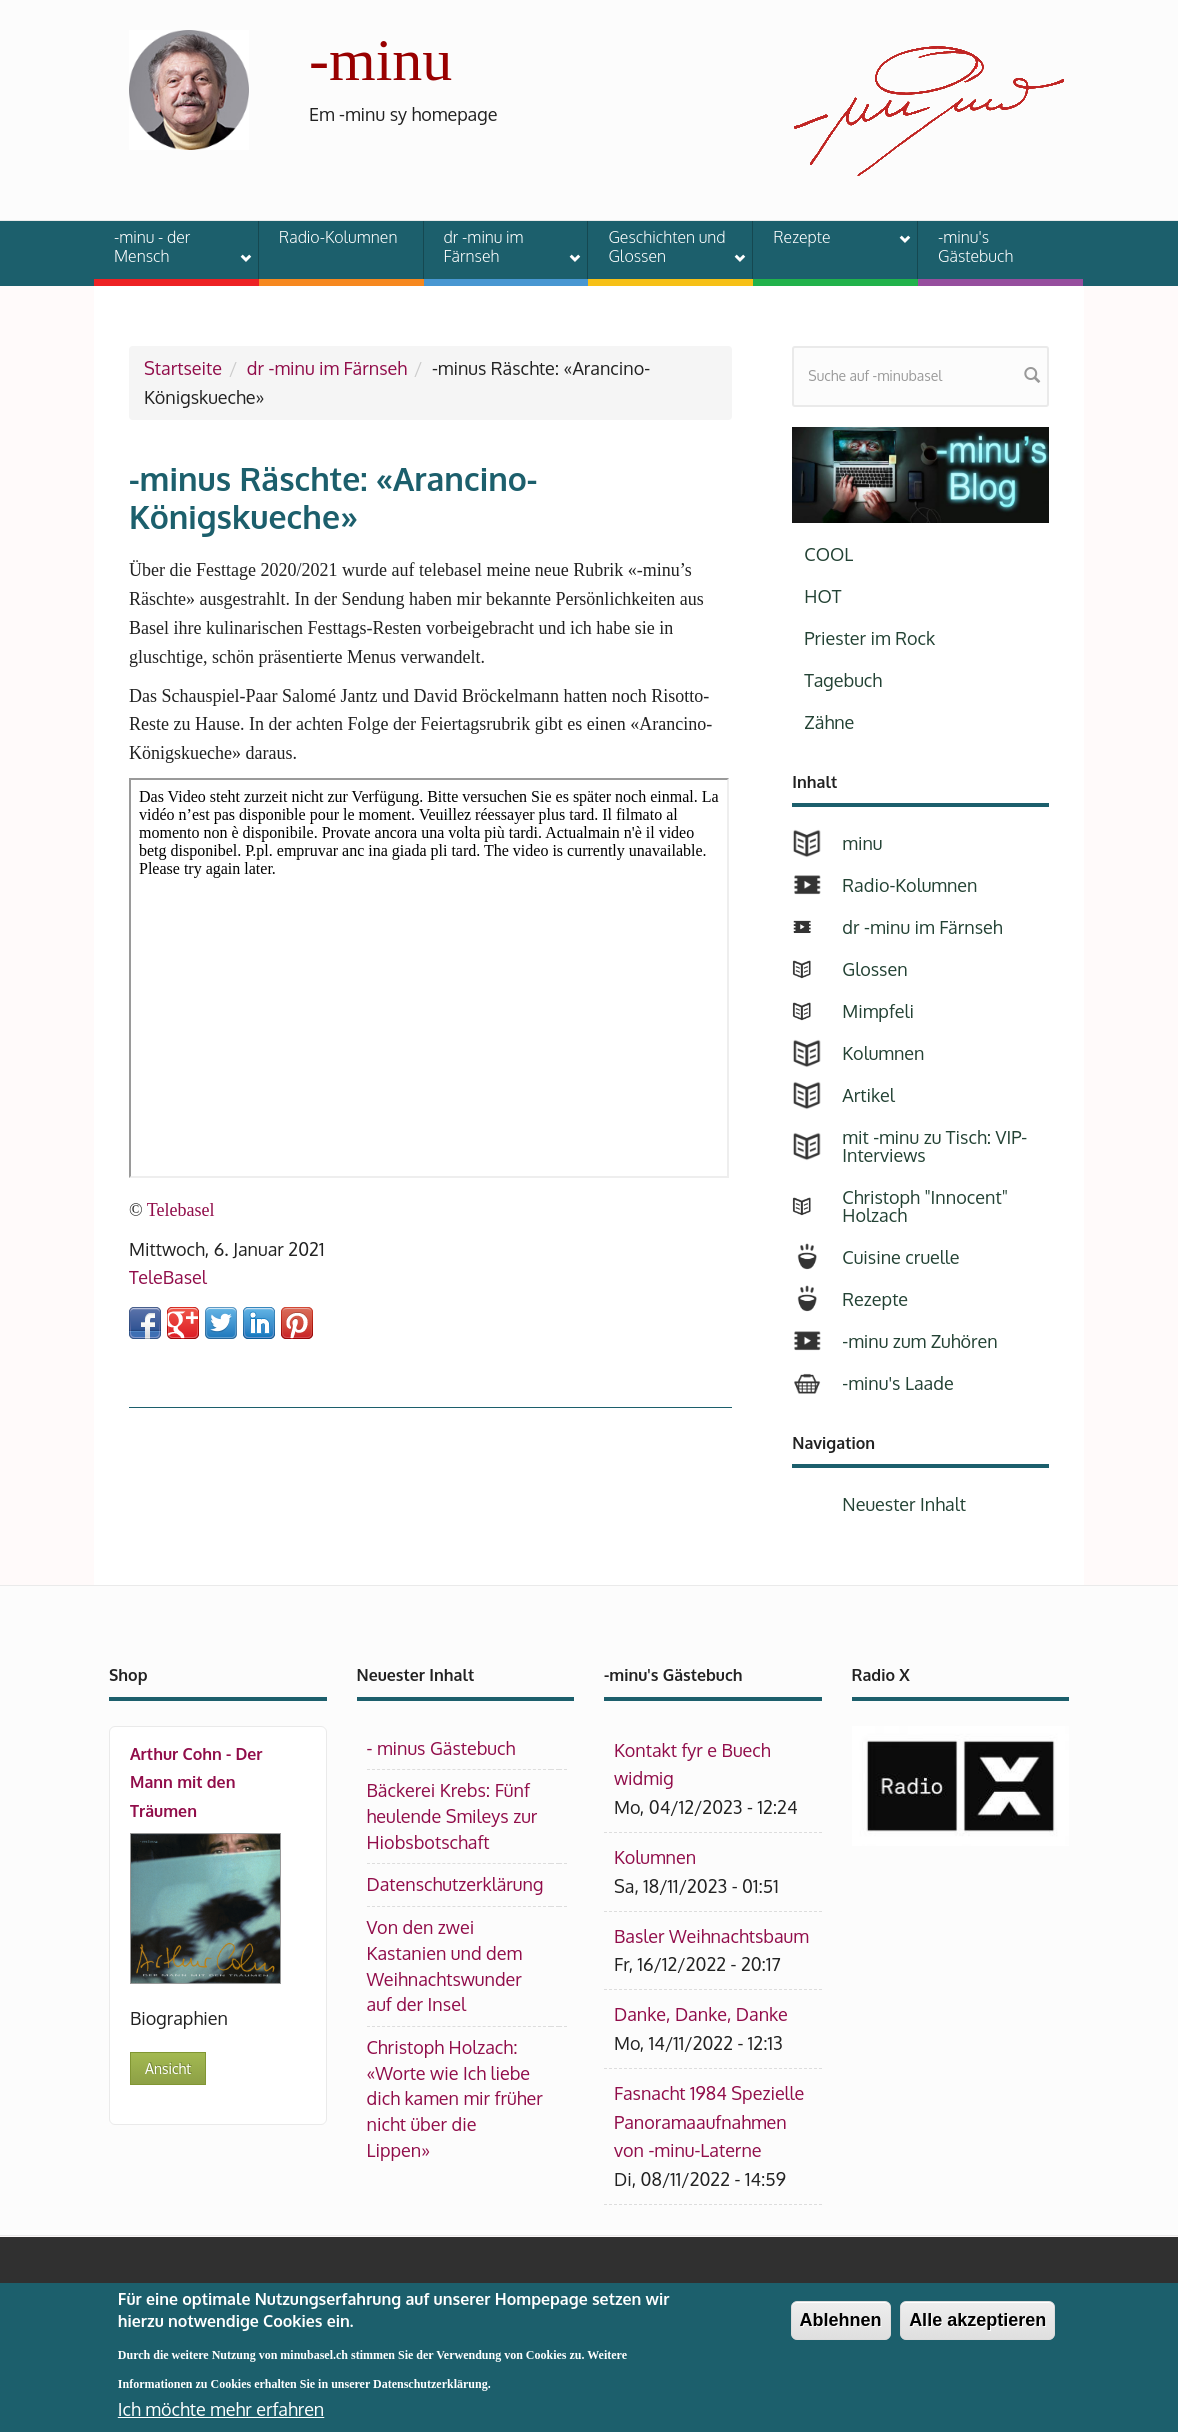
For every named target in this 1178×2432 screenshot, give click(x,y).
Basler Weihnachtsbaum (711, 1936)
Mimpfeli (878, 1011)
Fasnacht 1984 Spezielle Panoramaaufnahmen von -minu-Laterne (709, 2122)
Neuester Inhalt (904, 1504)
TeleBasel (168, 1277)
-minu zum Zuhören (919, 1341)
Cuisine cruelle (900, 1257)
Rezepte (829, 240)
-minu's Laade (897, 1383)
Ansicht (168, 2068)
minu (862, 843)
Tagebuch (843, 680)
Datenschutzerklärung (455, 1884)
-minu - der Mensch (170, 246)
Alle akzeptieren (977, 2328)
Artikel (868, 1095)
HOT (822, 596)
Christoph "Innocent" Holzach (925, 1206)
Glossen (874, 969)
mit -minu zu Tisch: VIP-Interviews (934, 1146)
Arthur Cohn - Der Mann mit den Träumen (196, 1783)
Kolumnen (883, 1053)
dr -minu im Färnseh (500, 246)
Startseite (183, 368)
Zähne (829, 722)
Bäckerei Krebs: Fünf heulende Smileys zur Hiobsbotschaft (452, 1815)
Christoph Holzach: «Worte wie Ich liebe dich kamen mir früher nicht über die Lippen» (455, 2098)
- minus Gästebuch (441, 1748)
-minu (380, 60)
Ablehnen (841, 2328)
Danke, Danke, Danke (701, 2014)
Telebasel (181, 1210)
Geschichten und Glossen (664, 246)
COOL (828, 554)
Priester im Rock (869, 638)
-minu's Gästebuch (976, 246)
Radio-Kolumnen (338, 237)
